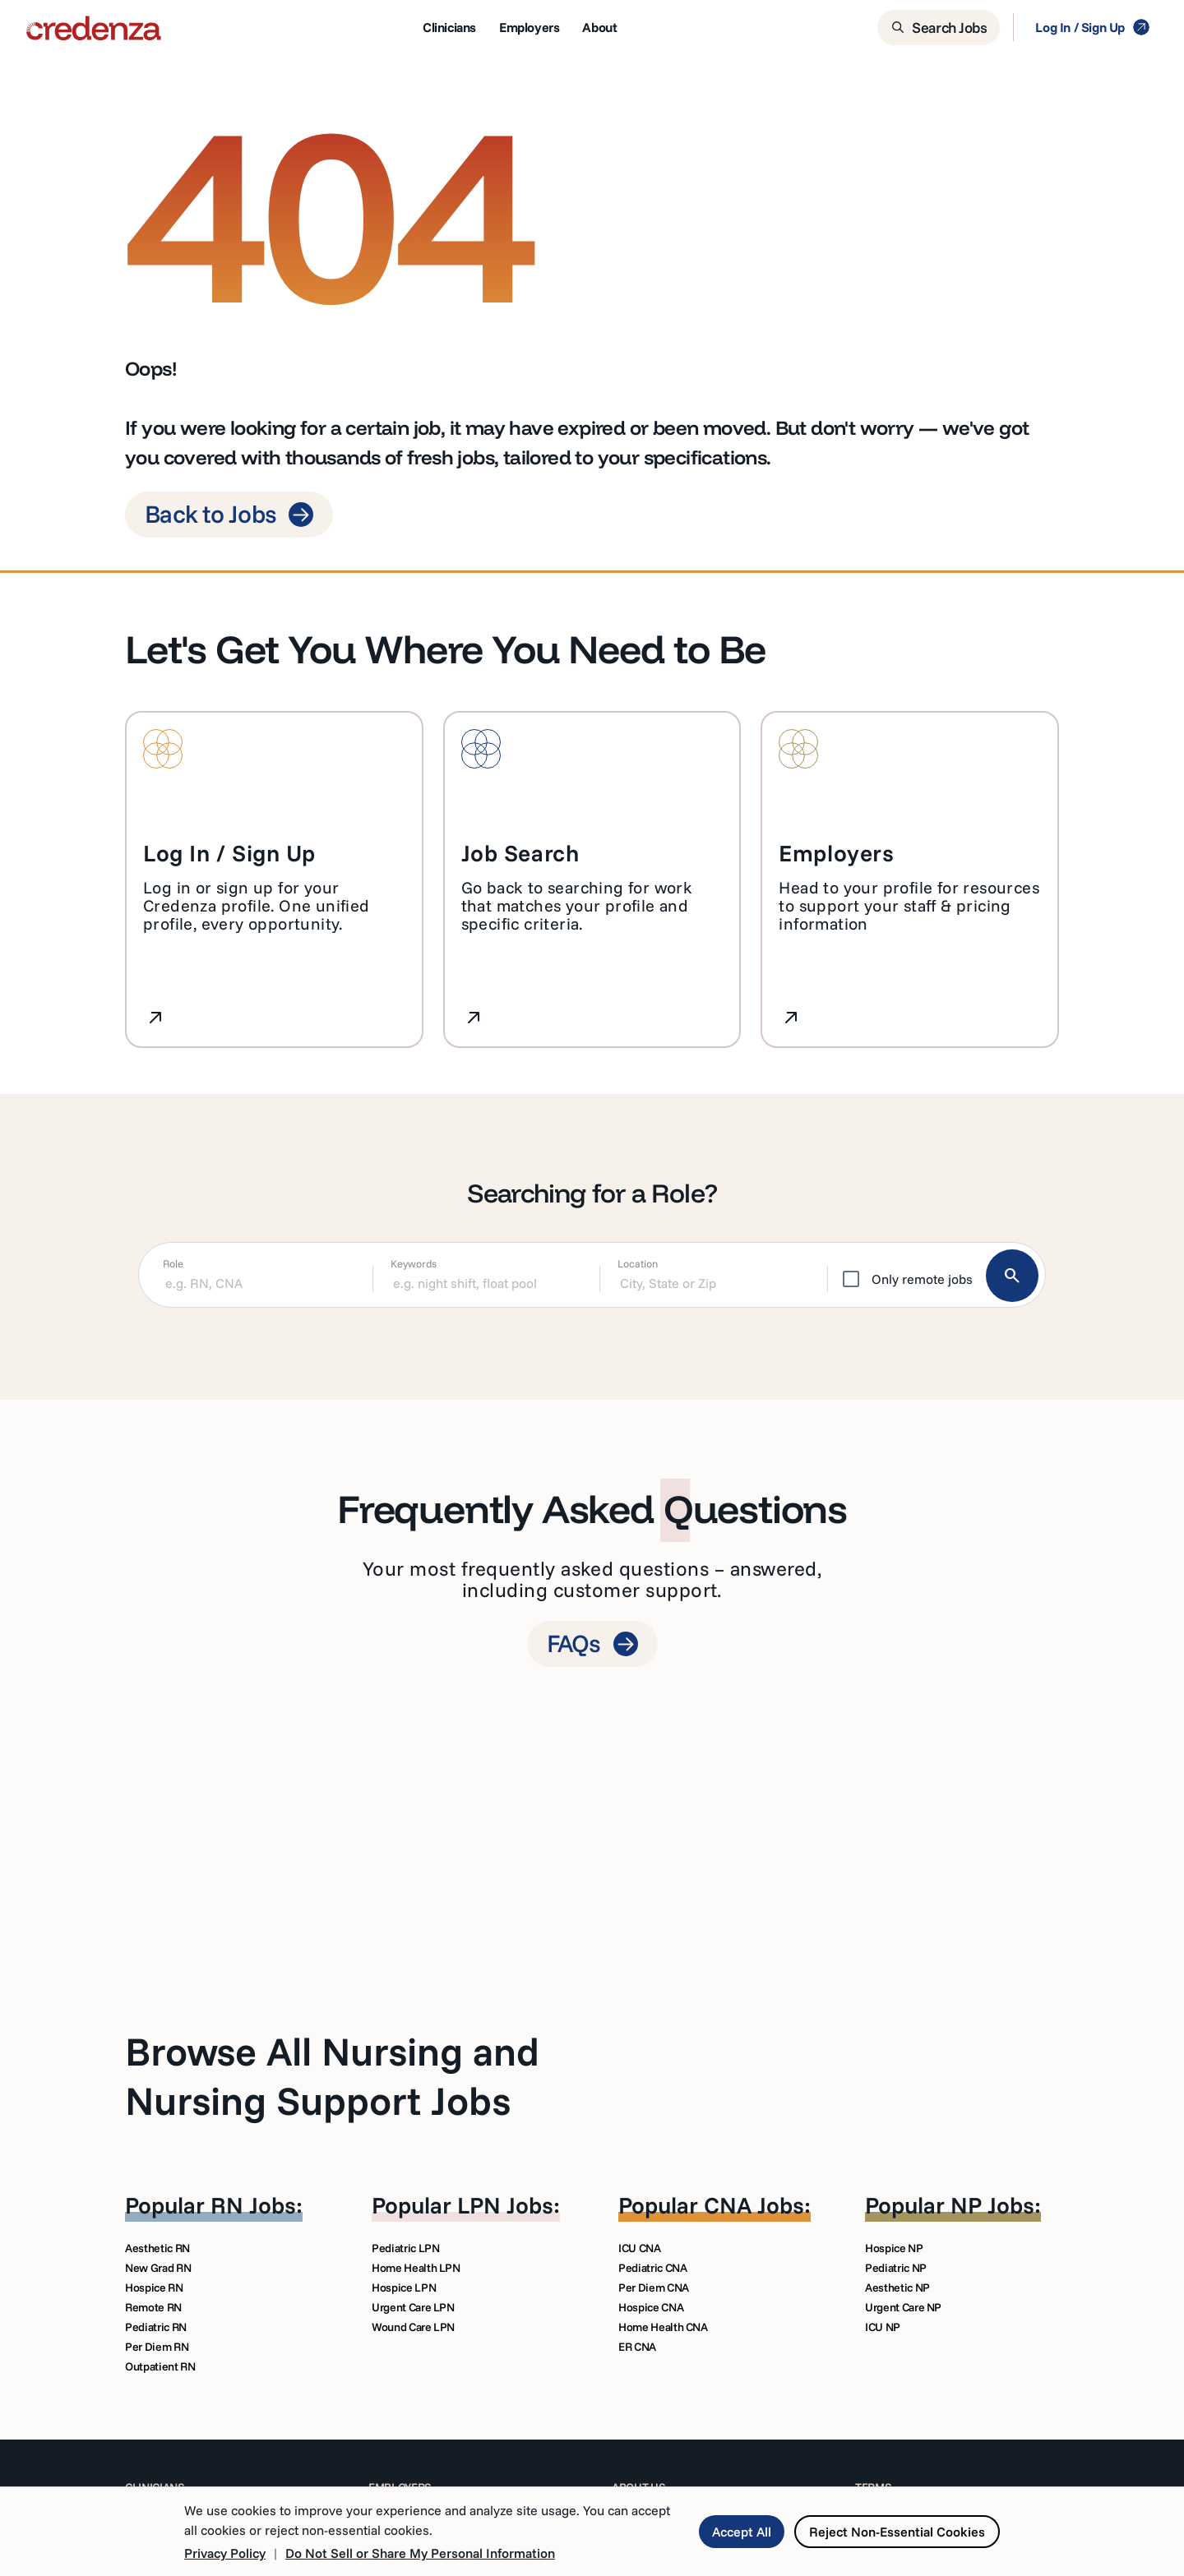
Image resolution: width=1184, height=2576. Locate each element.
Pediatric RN (156, 2327)
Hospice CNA (650, 2307)
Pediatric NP (896, 2268)
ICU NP (882, 2327)
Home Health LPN (416, 2268)
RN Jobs (253, 2205)
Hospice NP (894, 2248)
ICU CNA (639, 2248)
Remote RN (153, 2307)
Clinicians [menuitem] (449, 27)
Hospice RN (154, 2287)
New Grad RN (158, 2268)
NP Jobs (992, 2205)
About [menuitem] (599, 27)
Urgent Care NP (903, 2307)
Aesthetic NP (897, 2287)
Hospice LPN (404, 2287)
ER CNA (637, 2346)
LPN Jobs (505, 2205)
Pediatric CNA (652, 2268)
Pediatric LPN (405, 2248)
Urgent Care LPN (413, 2307)
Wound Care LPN (413, 2327)
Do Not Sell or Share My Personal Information (420, 2553)
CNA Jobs (754, 2205)
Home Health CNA (663, 2327)
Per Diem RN (156, 2346)
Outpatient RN (160, 2366)
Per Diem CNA (653, 2287)
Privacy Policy (225, 2553)
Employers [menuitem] (529, 27)
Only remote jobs (922, 1279)
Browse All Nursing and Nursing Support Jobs (332, 2075)
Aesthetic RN (157, 2248)
